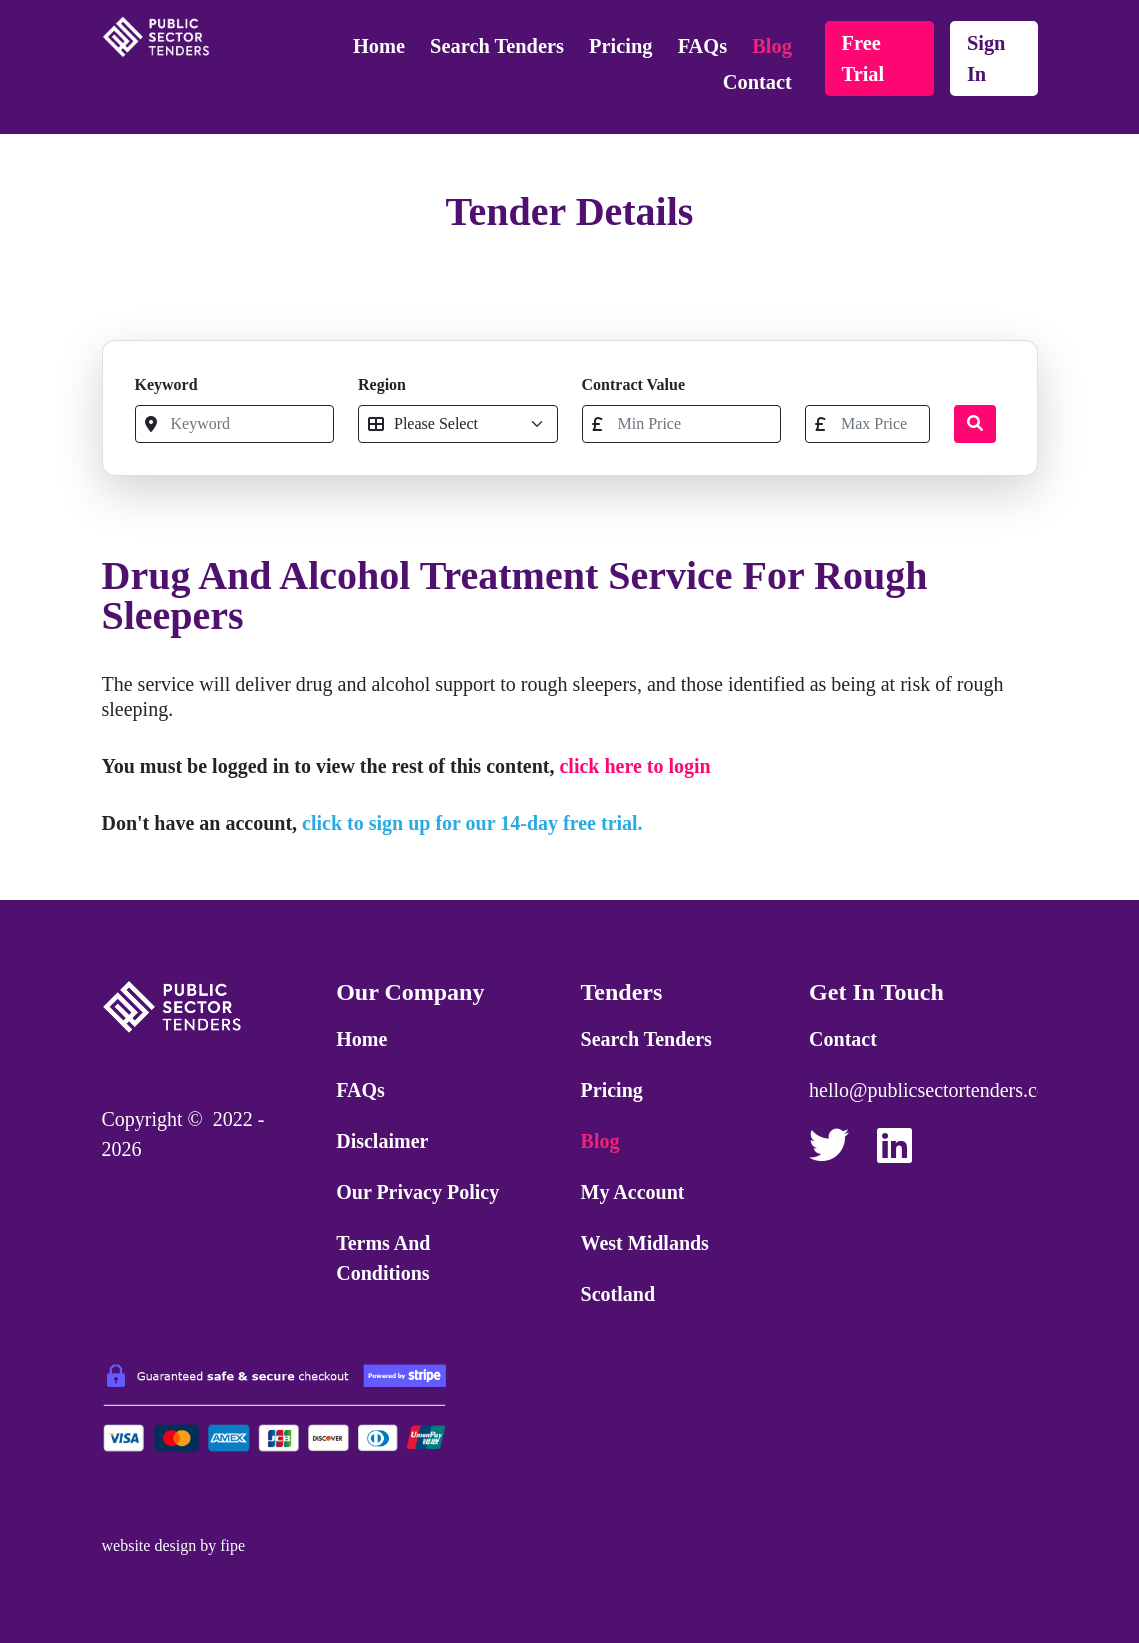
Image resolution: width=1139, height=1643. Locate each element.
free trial (863, 58)
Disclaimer (382, 1141)
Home (379, 46)
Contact (757, 82)
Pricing (620, 46)
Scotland (618, 1294)
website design (149, 1545)
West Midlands (645, 1243)
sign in (986, 58)
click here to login (634, 766)
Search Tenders (497, 46)
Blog (772, 46)
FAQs (702, 46)
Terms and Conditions (383, 1258)
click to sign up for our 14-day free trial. (472, 823)
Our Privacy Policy (417, 1192)
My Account (633, 1192)
